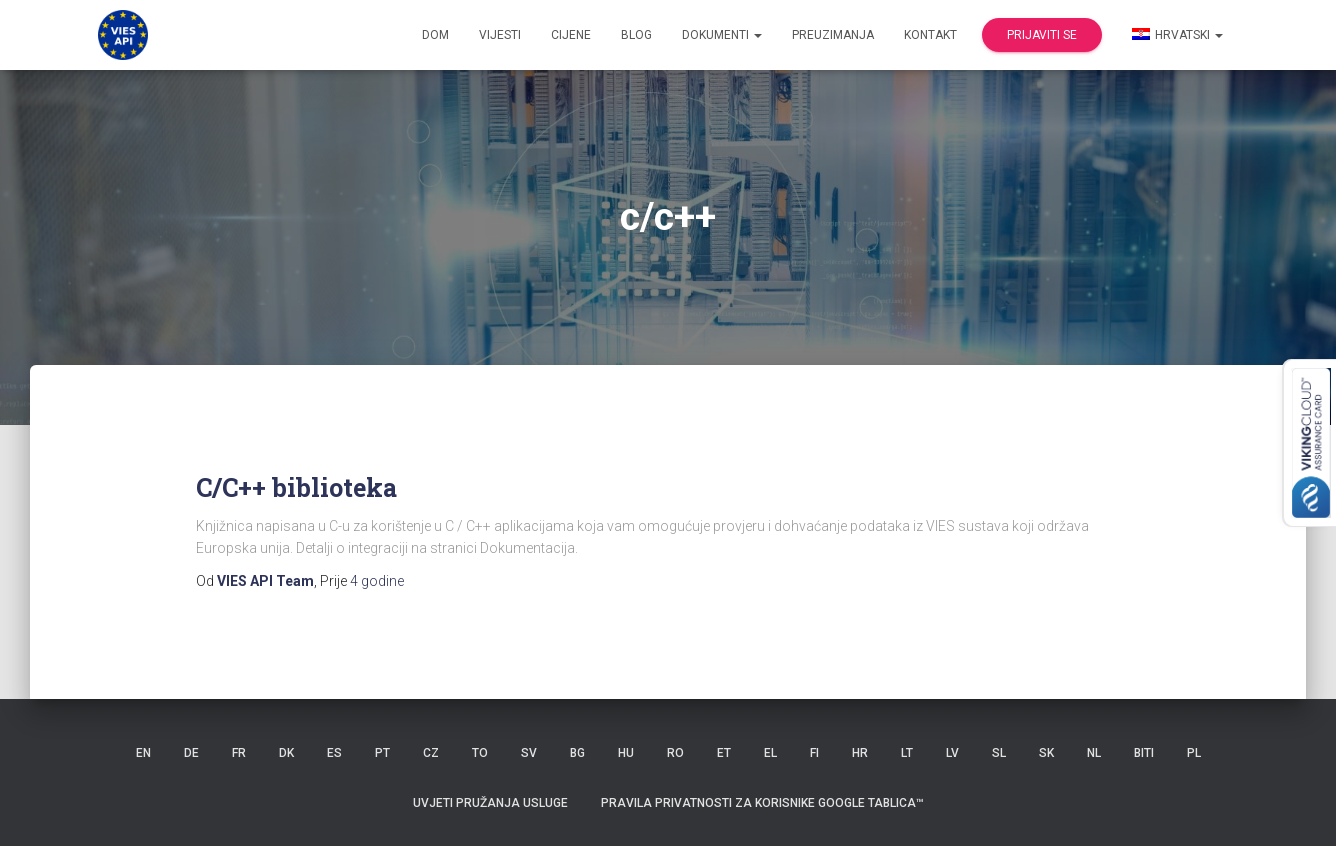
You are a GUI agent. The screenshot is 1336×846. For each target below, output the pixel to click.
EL (770, 753)
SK (1046, 753)
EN (143, 753)
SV (529, 753)
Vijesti (500, 35)
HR (860, 753)
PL (1194, 753)
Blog (636, 35)
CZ (431, 753)
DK (286, 753)
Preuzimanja (833, 35)
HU (626, 753)
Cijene (571, 35)
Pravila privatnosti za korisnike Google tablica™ (762, 803)
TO (480, 753)
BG (577, 753)
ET (724, 753)
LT (907, 753)
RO (675, 753)
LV (952, 753)
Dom (435, 35)
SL (999, 753)
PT (382, 753)
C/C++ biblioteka (296, 487)
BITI (1144, 753)
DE (191, 753)
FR (239, 753)
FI (814, 753)
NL (1094, 753)
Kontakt (930, 35)
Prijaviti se (1042, 35)
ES (334, 753)
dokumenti (722, 35)
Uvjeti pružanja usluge (490, 803)
